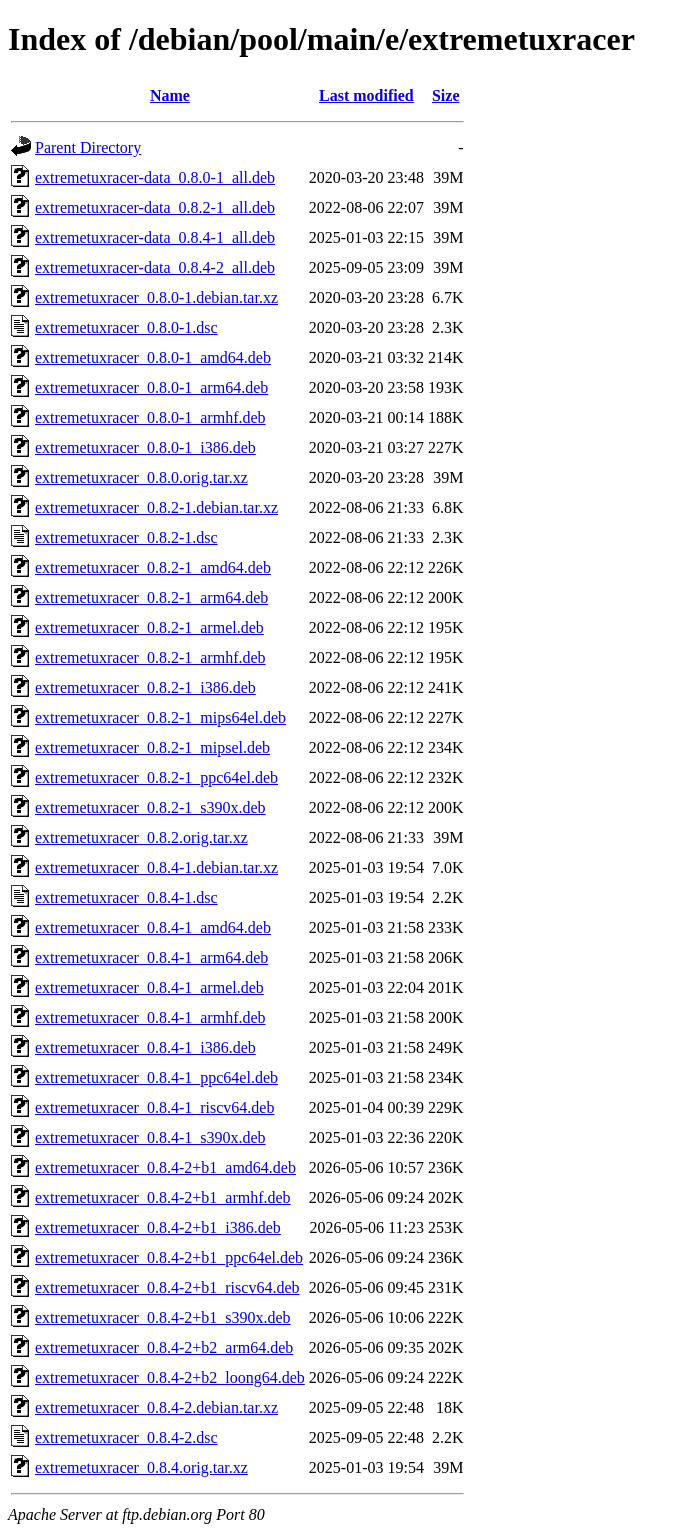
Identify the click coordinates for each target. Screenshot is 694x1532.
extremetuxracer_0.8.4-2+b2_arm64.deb (164, 1347)
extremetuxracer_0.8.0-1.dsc (126, 327)
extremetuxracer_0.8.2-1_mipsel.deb (152, 747)
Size (446, 95)
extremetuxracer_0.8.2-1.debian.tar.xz (156, 507)
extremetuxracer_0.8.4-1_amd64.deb (153, 927)
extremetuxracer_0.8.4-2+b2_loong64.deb (170, 1377)
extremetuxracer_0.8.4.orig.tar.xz (141, 1467)
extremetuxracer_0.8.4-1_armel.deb (149, 987)
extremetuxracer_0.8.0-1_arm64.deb (151, 387)
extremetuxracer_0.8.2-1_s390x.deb (150, 807)
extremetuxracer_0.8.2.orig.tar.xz (141, 837)
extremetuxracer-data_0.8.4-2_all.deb (155, 267)
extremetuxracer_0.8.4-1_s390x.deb (150, 1137)
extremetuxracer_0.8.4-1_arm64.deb (151, 957)
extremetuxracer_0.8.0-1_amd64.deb (153, 357)
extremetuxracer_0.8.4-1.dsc (126, 897)
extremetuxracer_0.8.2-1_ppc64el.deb (156, 777)
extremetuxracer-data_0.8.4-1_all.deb (155, 237)
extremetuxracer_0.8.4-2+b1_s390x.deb (163, 1317)
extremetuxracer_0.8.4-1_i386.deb (145, 1047)
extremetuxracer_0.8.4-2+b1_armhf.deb (163, 1197)
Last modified (366, 95)
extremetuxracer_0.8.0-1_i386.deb (145, 447)
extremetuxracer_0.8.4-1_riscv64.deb (154, 1107)
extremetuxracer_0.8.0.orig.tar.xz (141, 477)
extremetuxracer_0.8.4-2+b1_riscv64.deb (167, 1287)
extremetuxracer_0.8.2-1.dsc (126, 537)
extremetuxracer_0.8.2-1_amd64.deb (153, 567)
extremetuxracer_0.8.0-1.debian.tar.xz (156, 297)
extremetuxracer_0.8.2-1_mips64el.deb (160, 717)
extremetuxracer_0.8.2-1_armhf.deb (150, 657)
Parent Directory (88, 147)
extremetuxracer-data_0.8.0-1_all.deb (155, 177)
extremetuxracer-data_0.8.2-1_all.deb (155, 207)
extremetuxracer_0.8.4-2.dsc (126, 1437)
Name (170, 95)
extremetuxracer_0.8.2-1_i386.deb (145, 687)
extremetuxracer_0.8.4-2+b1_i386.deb (158, 1227)
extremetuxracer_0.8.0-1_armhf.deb (150, 417)
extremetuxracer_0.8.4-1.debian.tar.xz (156, 867)
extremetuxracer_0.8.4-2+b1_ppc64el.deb (169, 1257)
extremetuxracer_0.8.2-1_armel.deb (149, 627)
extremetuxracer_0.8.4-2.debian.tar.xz (156, 1407)
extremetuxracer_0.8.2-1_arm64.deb (151, 597)
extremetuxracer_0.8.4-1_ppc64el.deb (156, 1077)
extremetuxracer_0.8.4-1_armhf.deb (150, 1017)
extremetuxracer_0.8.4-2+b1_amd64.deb (165, 1167)
